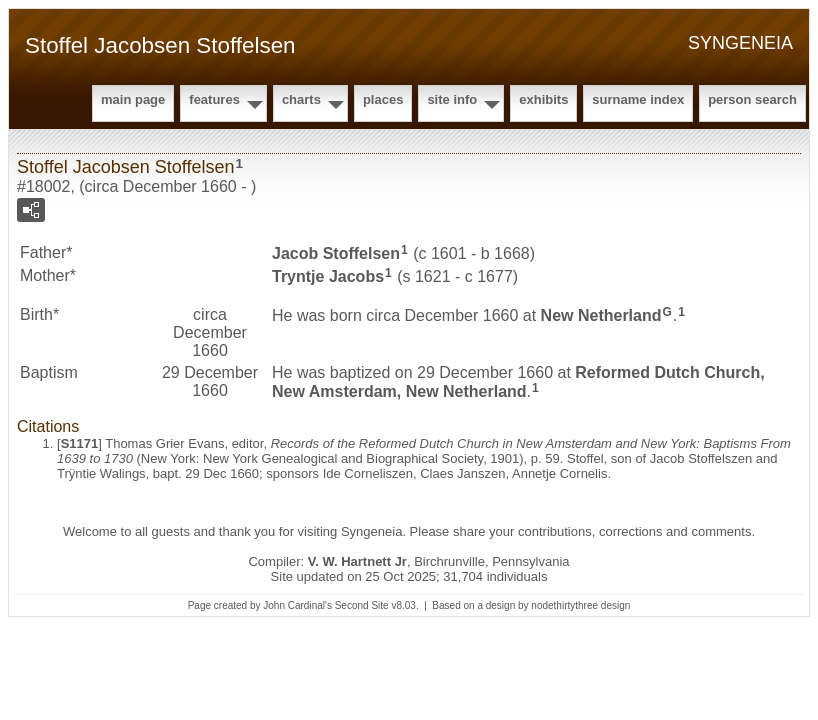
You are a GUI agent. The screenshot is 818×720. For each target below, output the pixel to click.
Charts (301, 99)
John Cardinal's (297, 605)
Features (214, 99)
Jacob (336, 253)
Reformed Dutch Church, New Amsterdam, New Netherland (518, 382)
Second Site (362, 605)
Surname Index (638, 99)
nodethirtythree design (580, 605)
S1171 (80, 443)
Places (383, 99)
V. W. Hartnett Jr (357, 561)
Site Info (452, 99)
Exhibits (543, 99)
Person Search (752, 99)
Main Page (133, 99)
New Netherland (601, 314)
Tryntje (328, 276)
